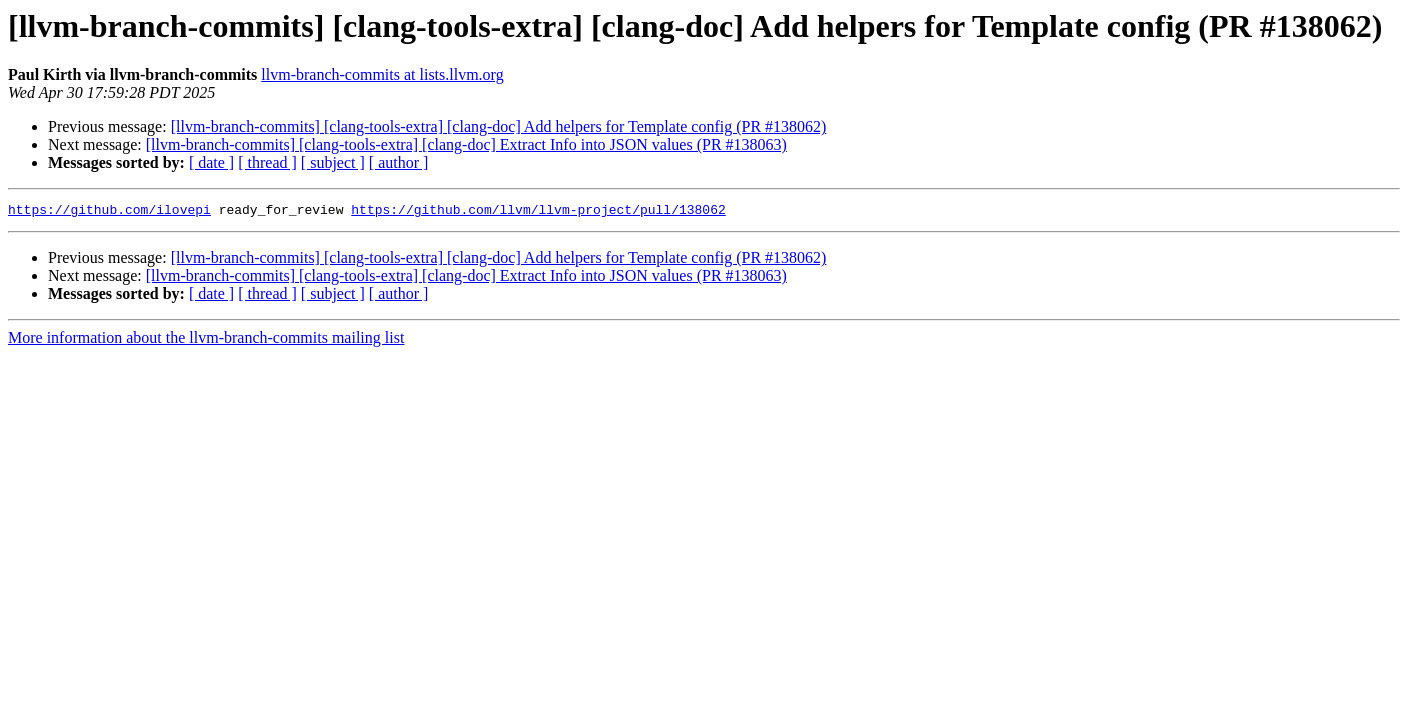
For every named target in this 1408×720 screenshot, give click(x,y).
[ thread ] (267, 162)
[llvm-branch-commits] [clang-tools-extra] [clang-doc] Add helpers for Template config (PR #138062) (499, 126)
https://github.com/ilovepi (109, 212)
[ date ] (211, 162)
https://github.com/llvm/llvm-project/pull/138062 (538, 212)
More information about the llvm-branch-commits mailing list (206, 340)
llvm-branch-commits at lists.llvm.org (382, 74)
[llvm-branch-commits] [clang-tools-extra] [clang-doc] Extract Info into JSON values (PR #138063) (466, 144)
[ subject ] (333, 162)
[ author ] (399, 162)
